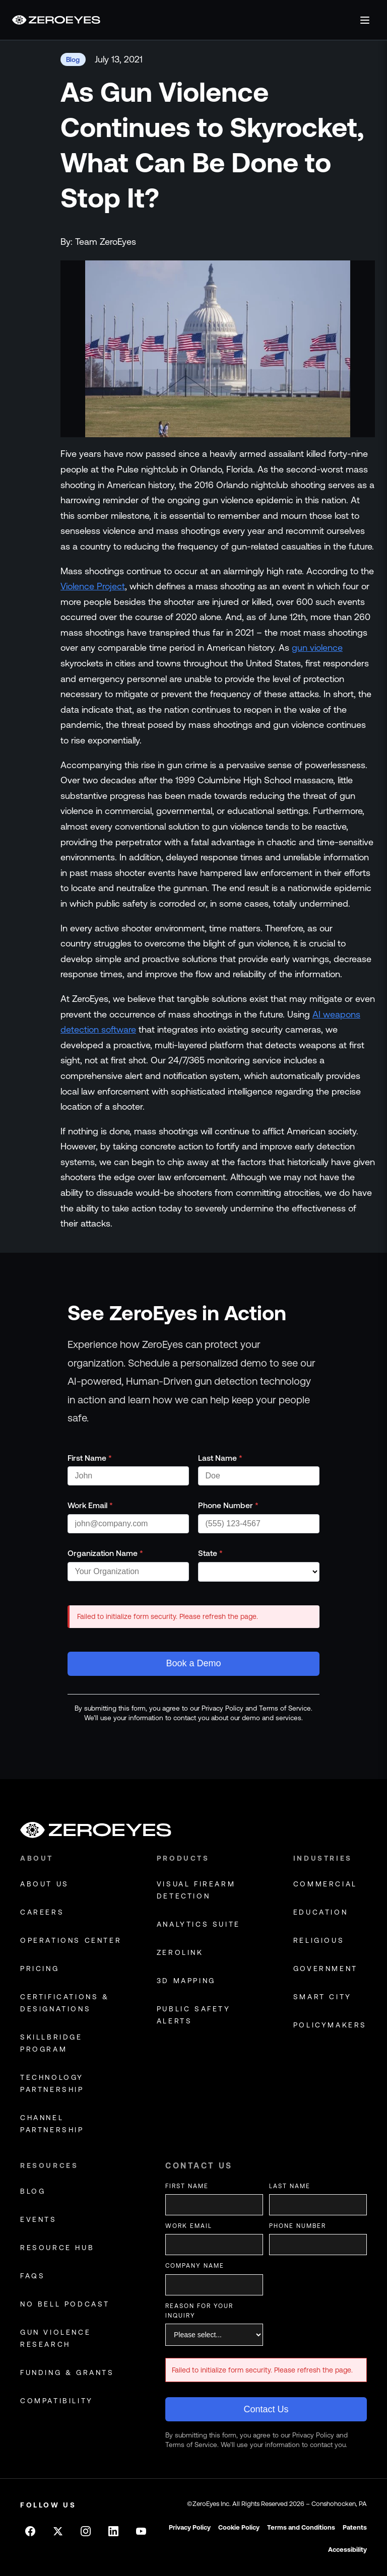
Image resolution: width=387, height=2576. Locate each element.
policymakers (330, 2025)
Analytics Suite (198, 1924)
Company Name (194, 2265)
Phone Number (228, 1505)
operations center (70, 1940)
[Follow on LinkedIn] (113, 2531)
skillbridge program (51, 2043)
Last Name (220, 1457)
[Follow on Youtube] (141, 2531)
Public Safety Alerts (194, 2015)
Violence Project (92, 586)
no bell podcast (65, 2304)
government (325, 1968)
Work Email (90, 1505)
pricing (39, 1968)
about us (44, 1884)
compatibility (56, 2401)
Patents (355, 2527)
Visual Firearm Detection (196, 1890)
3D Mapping (186, 1981)
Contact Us (265, 2409)
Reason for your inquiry (199, 2310)
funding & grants (67, 2372)
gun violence (317, 647)
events (38, 2219)
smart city (322, 1997)
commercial (325, 1884)
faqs (32, 2276)
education (320, 1912)
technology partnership (52, 2083)
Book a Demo (193, 1663)
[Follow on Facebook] (30, 2531)
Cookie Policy (239, 2527)
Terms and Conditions (301, 2527)
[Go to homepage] (56, 20)
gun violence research (55, 2338)
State (210, 1552)
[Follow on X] (58, 2531)
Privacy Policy (190, 2527)
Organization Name (105, 1552)
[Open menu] (365, 20)
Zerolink (180, 1952)
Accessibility (347, 2549)
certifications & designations (64, 2003)
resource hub (57, 2248)
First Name (90, 1457)
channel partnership (52, 2124)
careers (42, 1912)
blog (32, 2191)
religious (318, 1940)
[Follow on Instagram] (86, 2531)
